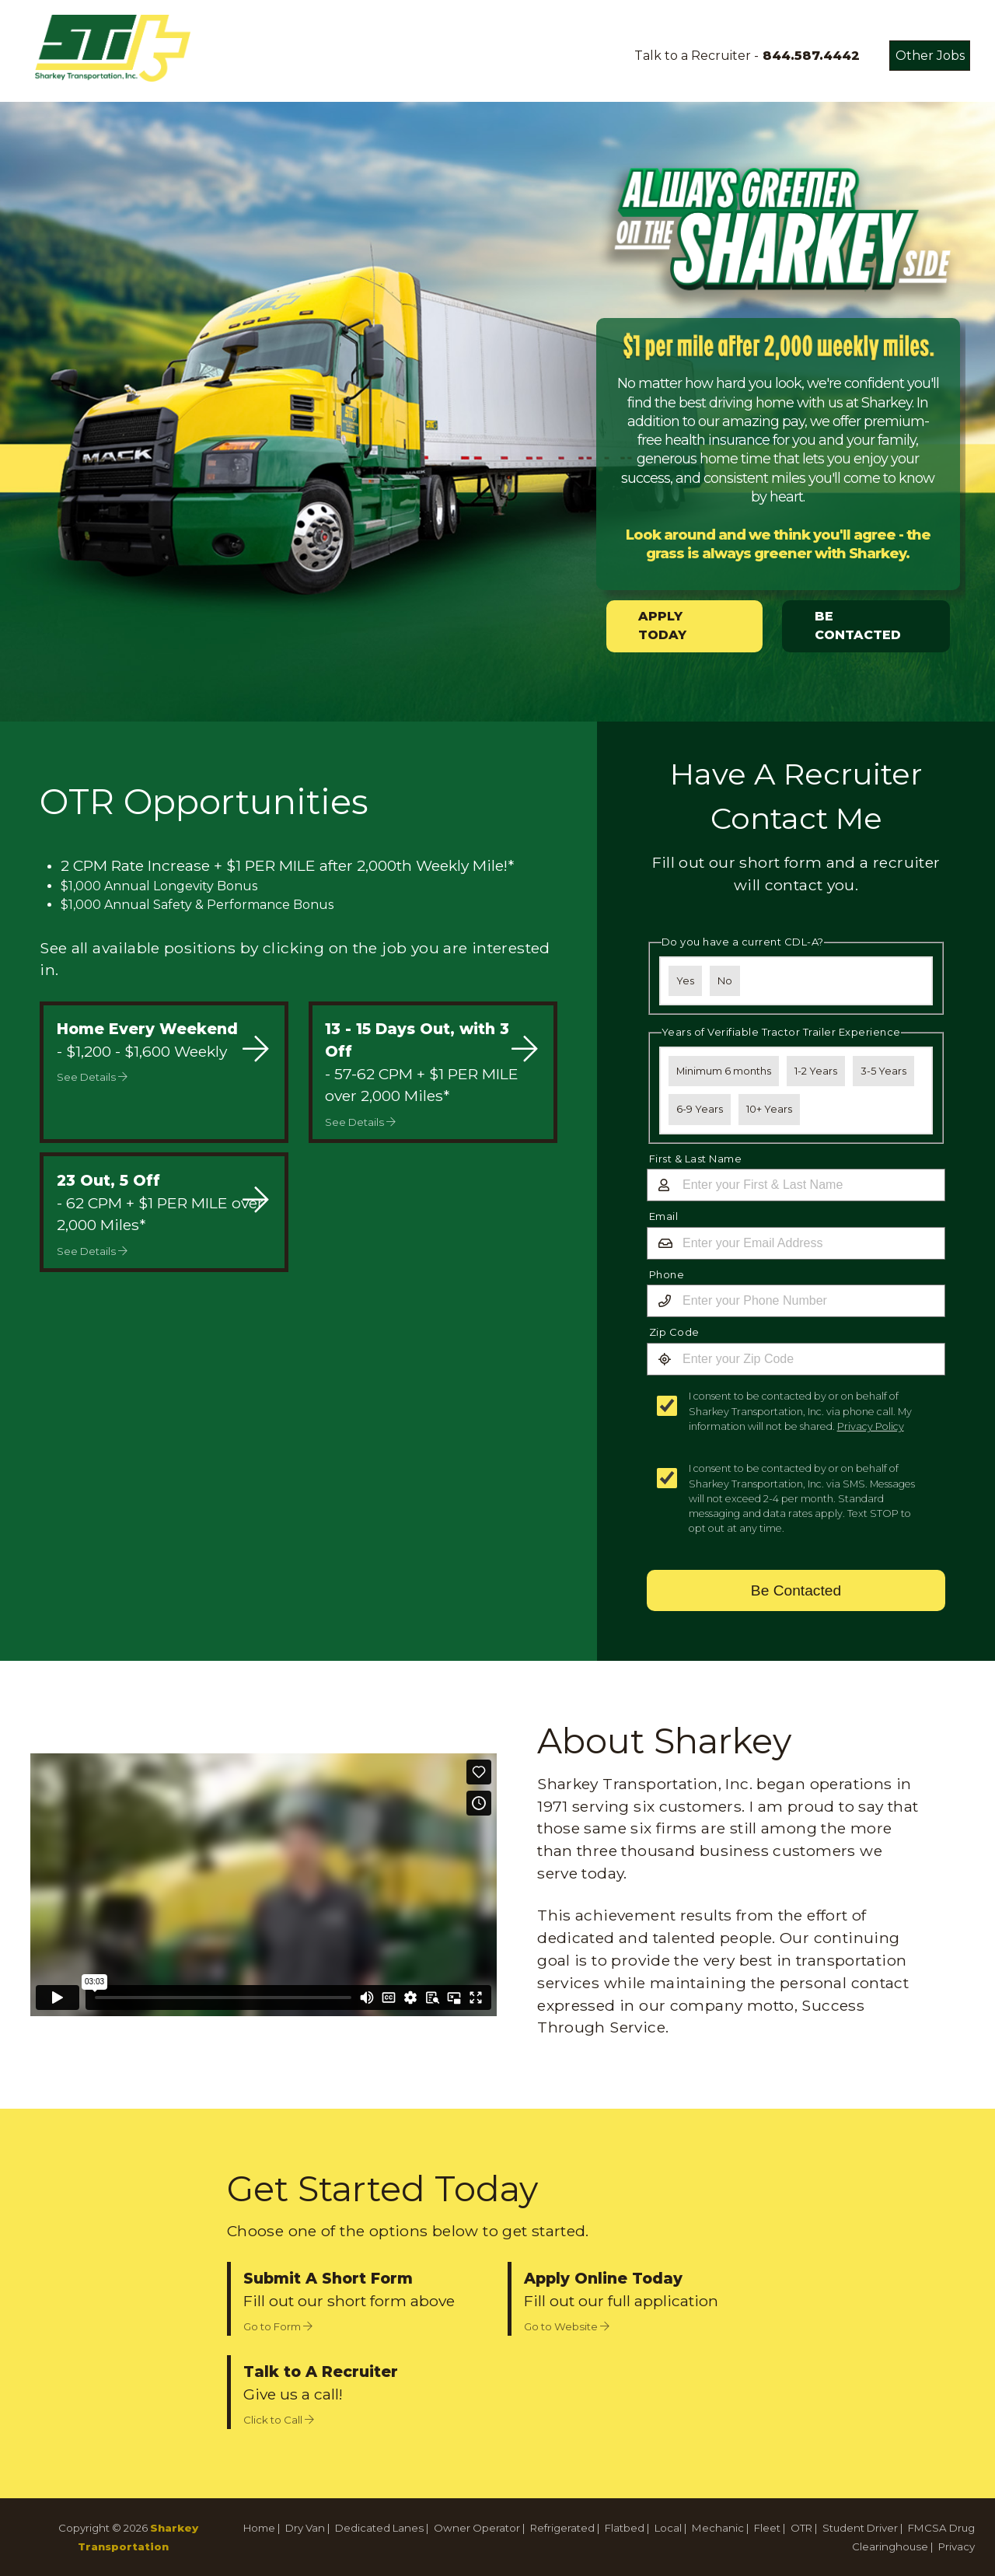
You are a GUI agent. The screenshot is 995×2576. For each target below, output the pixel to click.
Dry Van (305, 2528)
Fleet (767, 2528)
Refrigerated (562, 2528)
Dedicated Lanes (379, 2528)
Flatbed (624, 2528)
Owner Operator (477, 2528)
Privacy (956, 2546)
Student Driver (860, 2528)
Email (664, 1216)
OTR (801, 2528)
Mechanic (718, 2528)
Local (668, 2528)
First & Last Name (695, 1158)
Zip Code (674, 1332)
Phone (667, 1274)
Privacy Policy (870, 1426)
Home (259, 2528)
